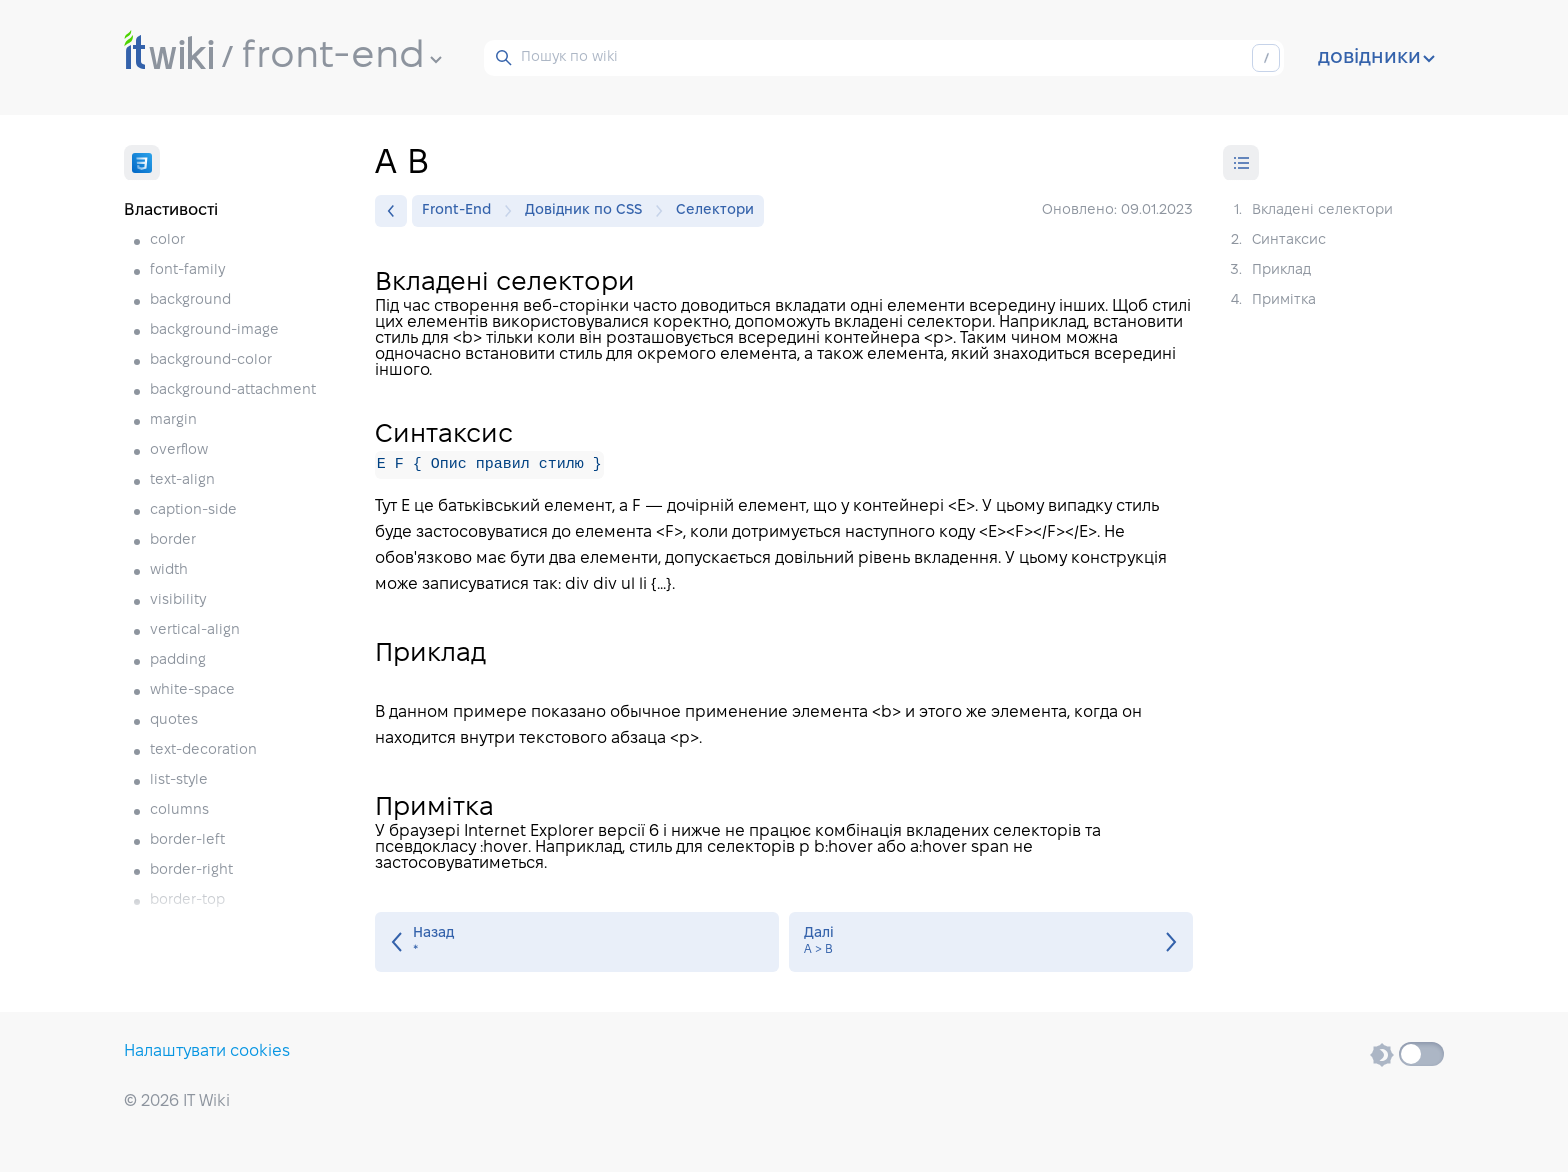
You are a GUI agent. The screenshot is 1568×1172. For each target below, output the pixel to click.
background (190, 300)
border (173, 540)
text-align (182, 480)
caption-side (193, 510)
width (169, 570)
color (167, 240)
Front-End (461, 211)
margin (173, 420)
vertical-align (195, 630)
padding (178, 660)
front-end (342, 57)
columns (179, 810)
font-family (187, 270)
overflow (179, 450)
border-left (187, 840)
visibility (178, 600)
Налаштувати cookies (207, 1051)
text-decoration (203, 750)
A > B (991, 942)
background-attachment (233, 390)
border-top (187, 900)
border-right (191, 870)
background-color (211, 360)
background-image (214, 330)
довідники (1376, 58)
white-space (192, 690)
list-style (179, 780)
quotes (174, 720)
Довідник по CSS (588, 211)
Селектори (715, 210)
